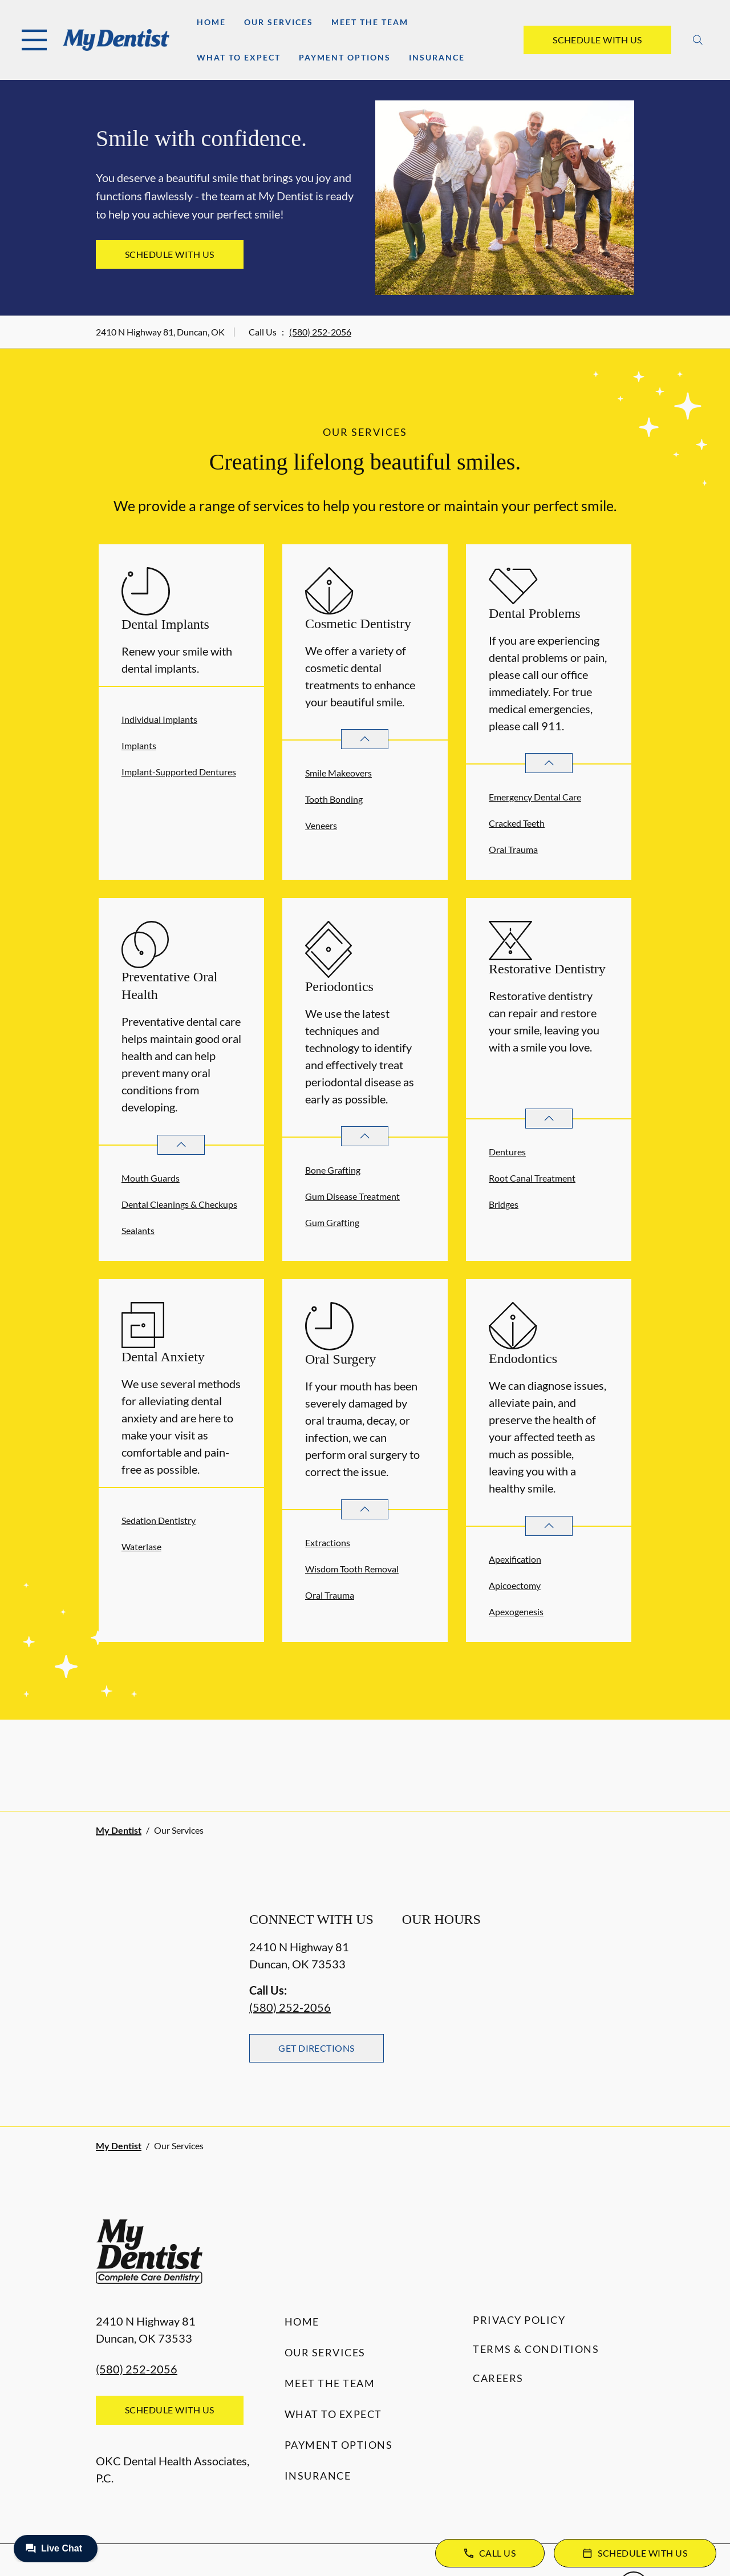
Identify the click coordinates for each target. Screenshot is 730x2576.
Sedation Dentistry (158, 1520)
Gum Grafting (332, 1222)
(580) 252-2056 (320, 331)
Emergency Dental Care (535, 796)
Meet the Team (369, 22)
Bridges (503, 1204)
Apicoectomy (515, 1585)
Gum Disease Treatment (352, 1196)
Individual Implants (159, 719)
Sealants (138, 1230)
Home (211, 22)
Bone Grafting (332, 1169)
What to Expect (239, 57)
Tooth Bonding (334, 799)
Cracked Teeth (517, 823)
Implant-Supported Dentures (178, 771)
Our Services (278, 22)
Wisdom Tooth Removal (352, 1568)
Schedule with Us (597, 39)
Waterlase (141, 1546)
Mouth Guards (150, 1177)
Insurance (437, 57)
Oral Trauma (513, 849)
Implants (138, 745)
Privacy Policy (519, 2320)
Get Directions (316, 2048)
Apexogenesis (516, 1611)
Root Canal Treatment (532, 1177)
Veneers (321, 825)
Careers (498, 2378)
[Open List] (364, 739)
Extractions (327, 1542)
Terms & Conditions (536, 2349)
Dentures (507, 1151)
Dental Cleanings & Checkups (179, 1204)
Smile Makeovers (338, 772)
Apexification (515, 1559)
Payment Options (345, 57)
